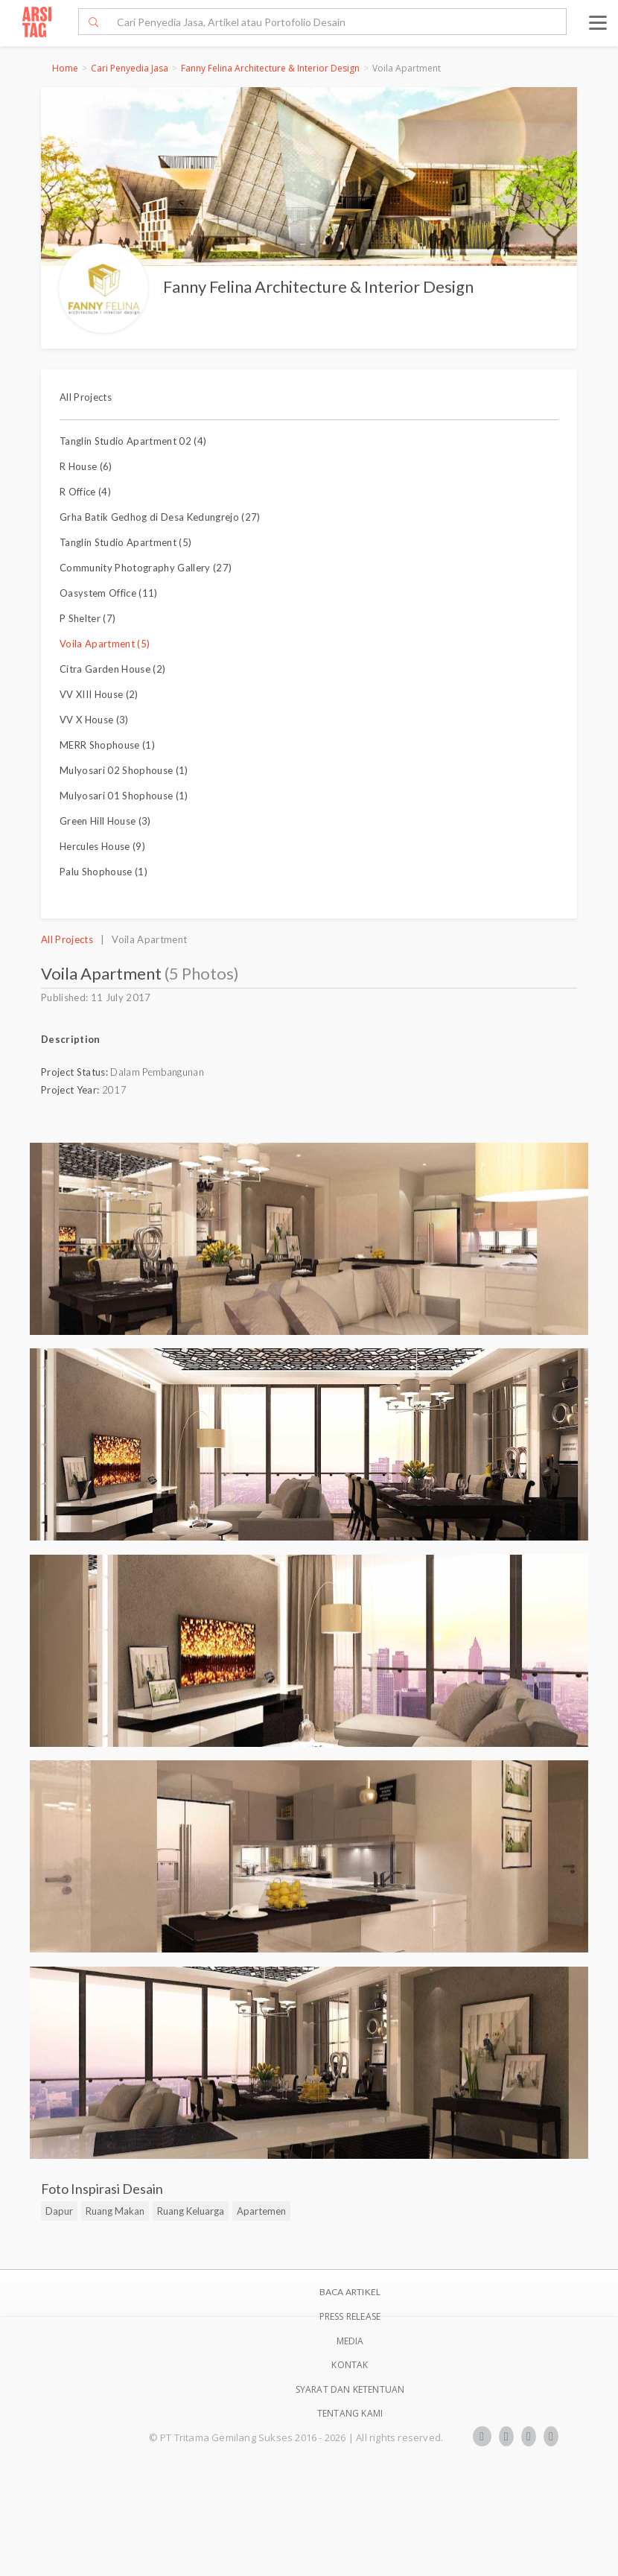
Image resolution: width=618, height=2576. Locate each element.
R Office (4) (85, 492)
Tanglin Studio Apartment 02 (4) (133, 441)
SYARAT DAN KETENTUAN (350, 2389)
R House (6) (86, 466)
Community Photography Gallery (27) (146, 568)
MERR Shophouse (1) (107, 745)
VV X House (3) (94, 720)
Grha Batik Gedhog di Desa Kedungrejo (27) (160, 517)
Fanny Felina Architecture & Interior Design (270, 68)
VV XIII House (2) (99, 694)
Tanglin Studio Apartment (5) (125, 542)
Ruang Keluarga (190, 2211)
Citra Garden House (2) (112, 669)
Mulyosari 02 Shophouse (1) (124, 770)
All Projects (86, 397)
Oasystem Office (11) (109, 593)
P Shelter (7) (87, 618)
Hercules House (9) (102, 846)
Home (65, 68)
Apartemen (261, 2211)
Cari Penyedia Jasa (129, 68)
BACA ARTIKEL (349, 2291)
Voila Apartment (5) (105, 644)
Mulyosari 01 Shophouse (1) (124, 796)
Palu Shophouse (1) (103, 872)
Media (350, 2341)
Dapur (59, 2211)
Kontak (349, 2364)
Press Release (350, 2316)
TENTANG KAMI (350, 2413)
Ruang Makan (115, 2211)
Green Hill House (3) (105, 821)
